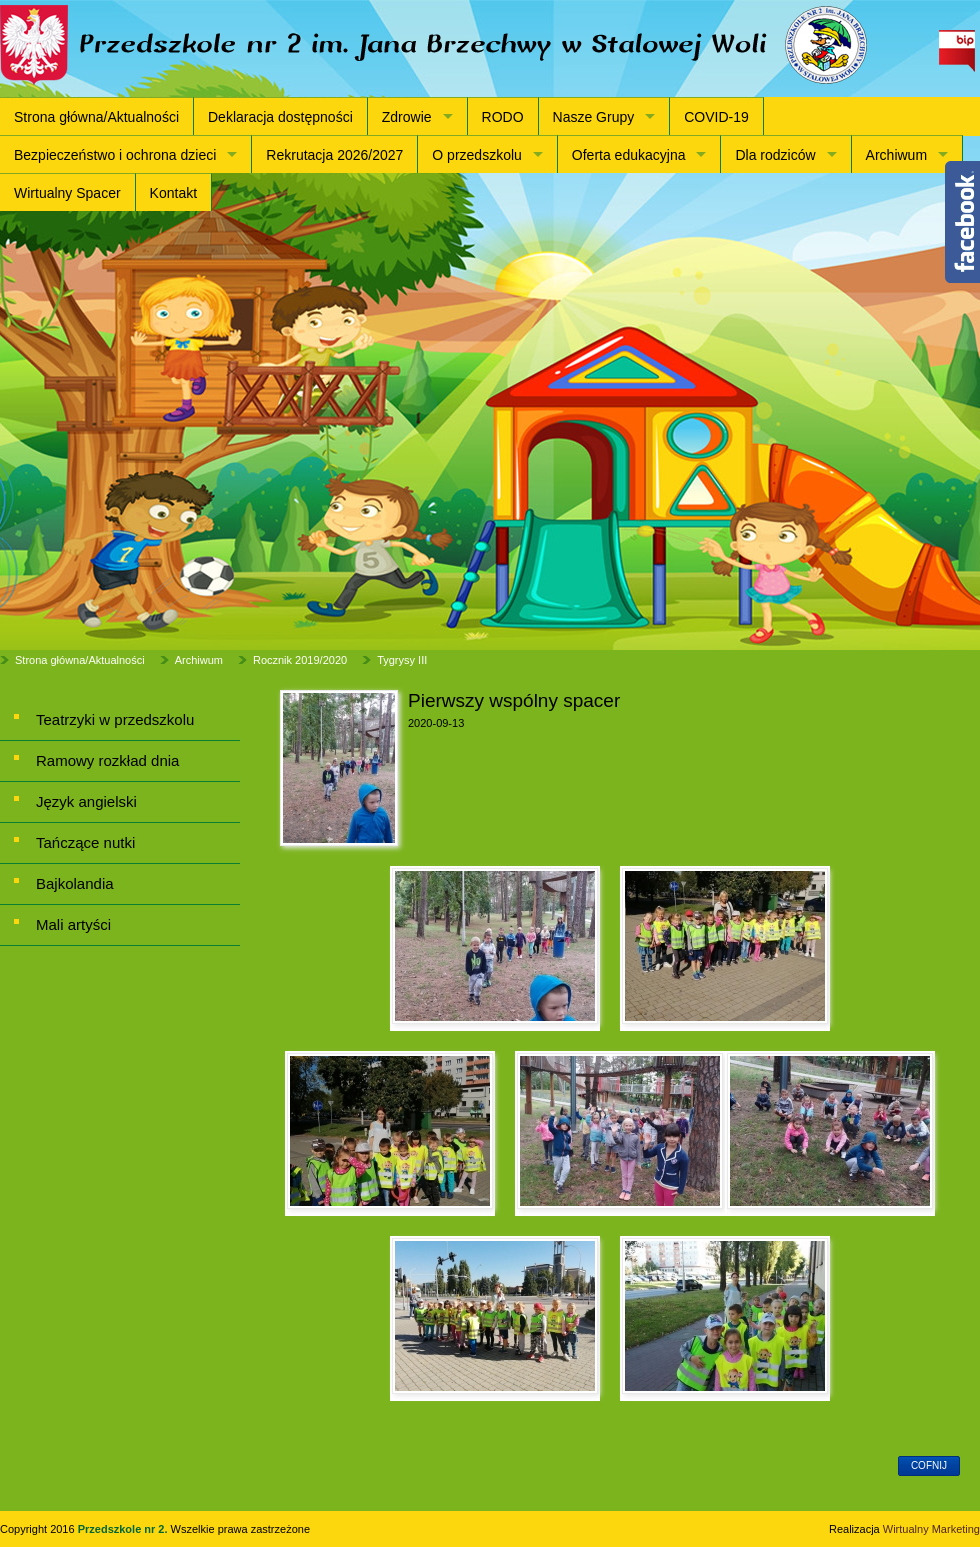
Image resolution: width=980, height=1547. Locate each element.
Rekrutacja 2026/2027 (334, 155)
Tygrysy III (402, 660)
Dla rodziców (775, 155)
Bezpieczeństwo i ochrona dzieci (115, 155)
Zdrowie (407, 117)
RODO (503, 117)
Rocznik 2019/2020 (300, 660)
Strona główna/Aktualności (96, 117)
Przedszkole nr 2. (124, 1529)
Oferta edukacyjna (629, 155)
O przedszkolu (476, 155)
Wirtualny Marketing (931, 1529)
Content (962, 222)
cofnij (929, 1465)
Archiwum (896, 155)
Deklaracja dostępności (280, 117)
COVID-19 (716, 117)
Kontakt (173, 193)
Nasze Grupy (594, 117)
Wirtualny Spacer (67, 193)
